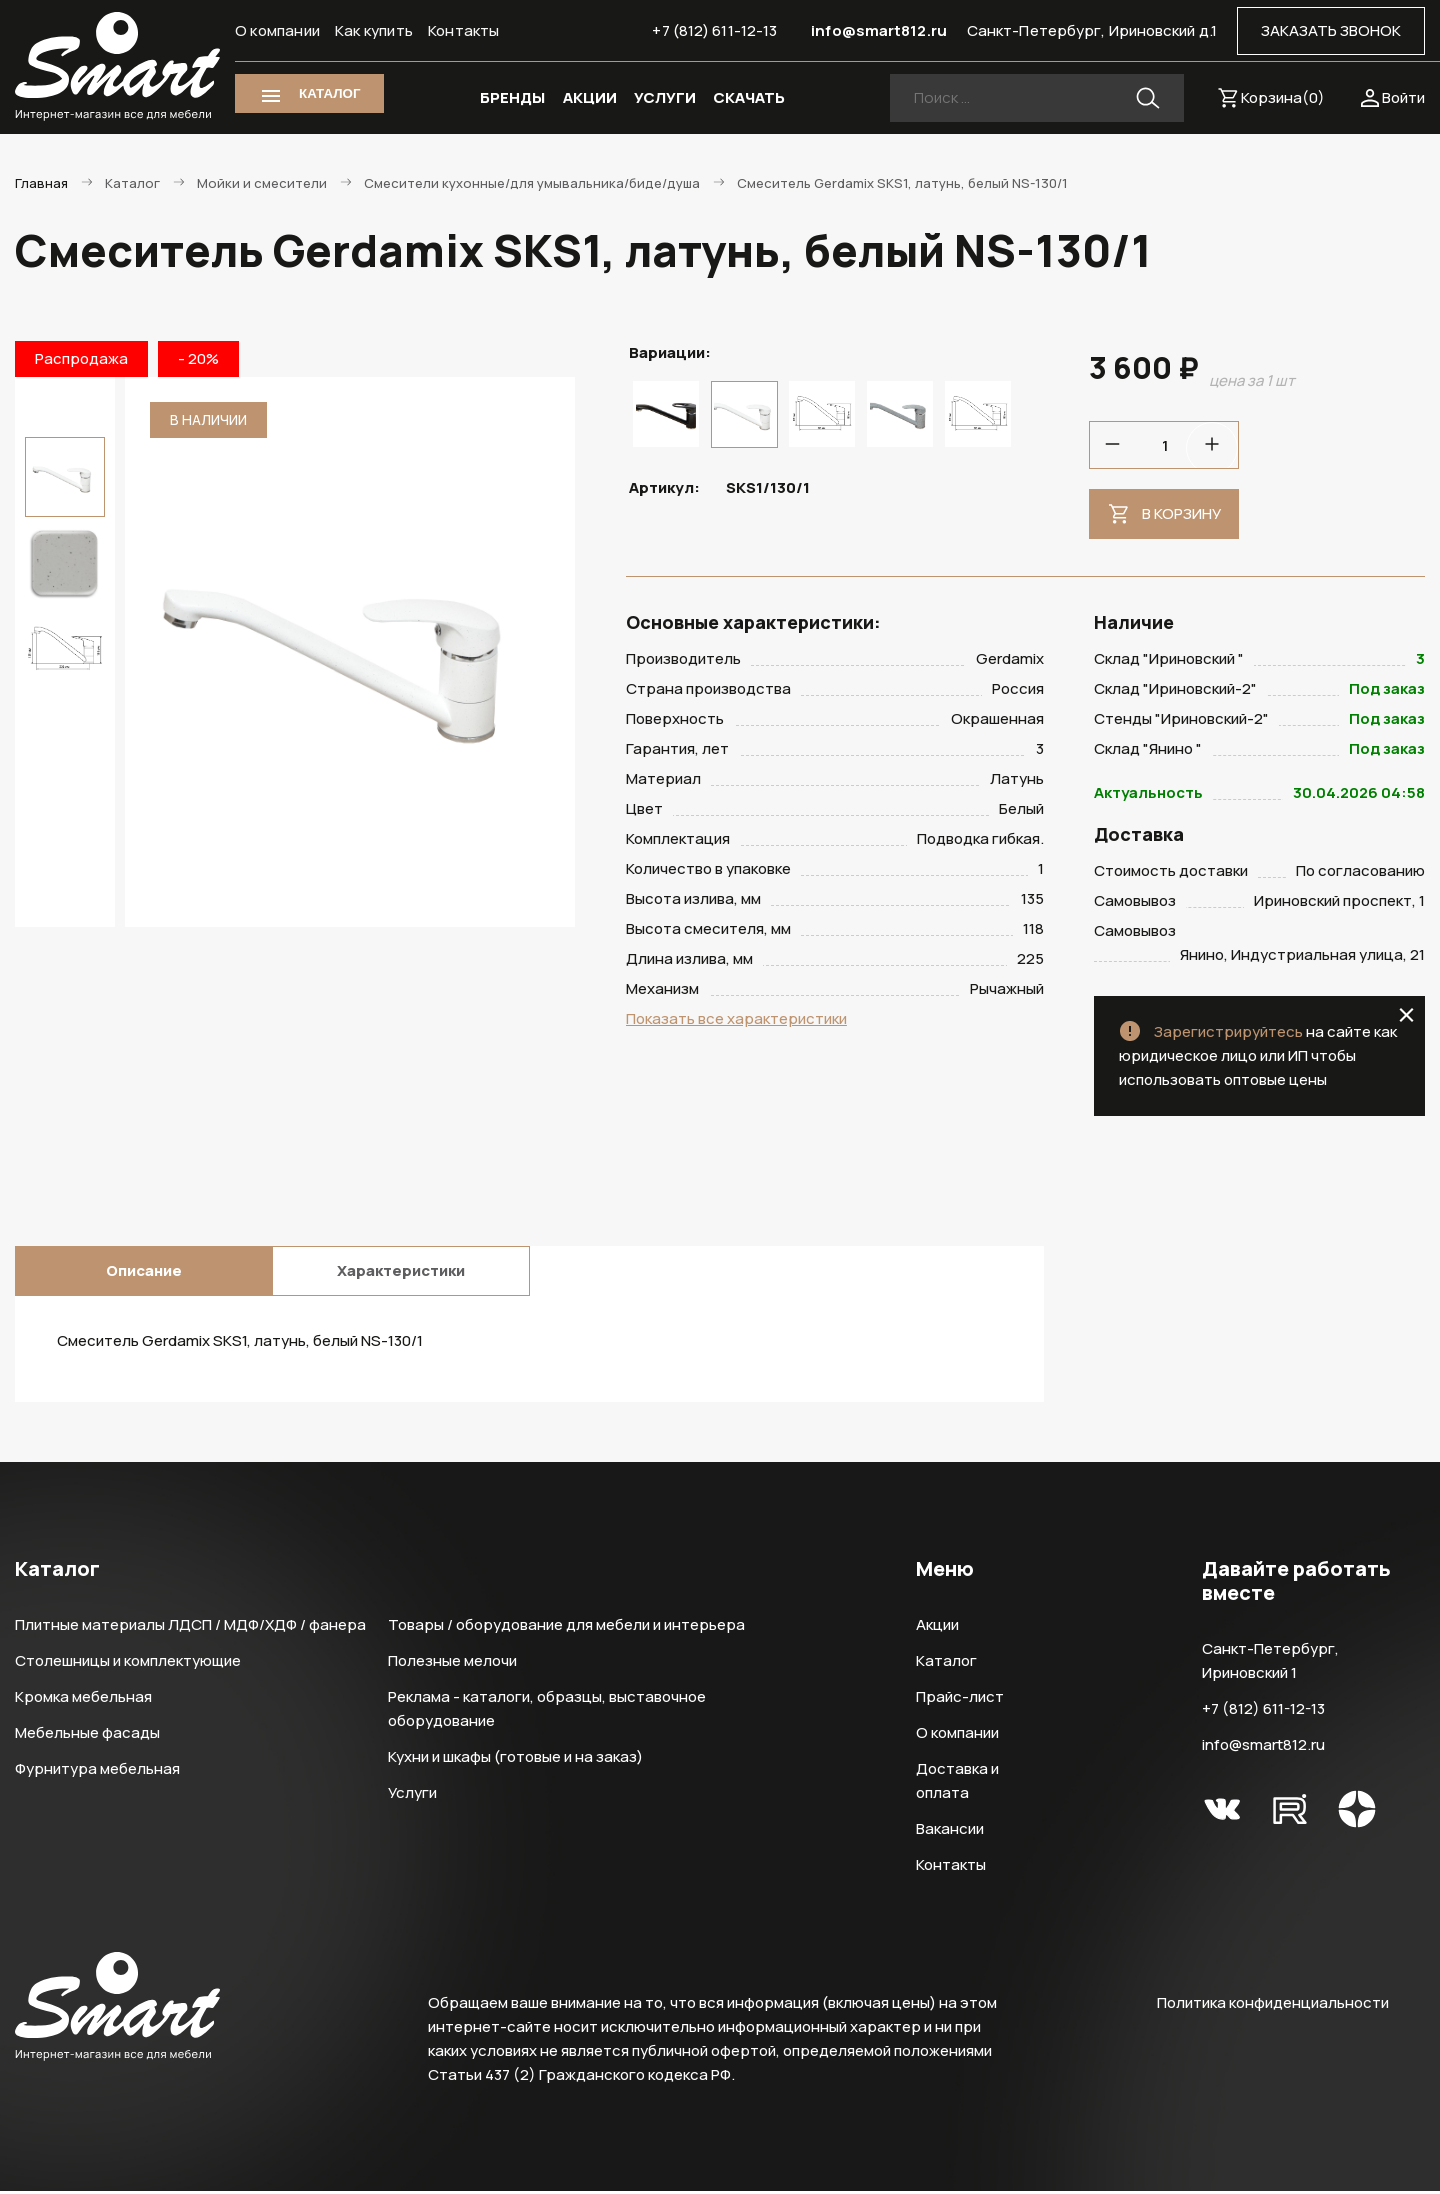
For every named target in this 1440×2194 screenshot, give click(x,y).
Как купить (374, 30)
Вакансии (950, 1831)
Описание (144, 1273)
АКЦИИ (590, 97)
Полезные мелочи (452, 1663)
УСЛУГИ (665, 97)
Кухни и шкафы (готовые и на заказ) (515, 1759)
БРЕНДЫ (512, 97)
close (1406, 1018)
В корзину (1181, 513)
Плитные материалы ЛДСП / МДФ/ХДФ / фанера (190, 1627)
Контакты (464, 30)
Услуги (412, 1795)
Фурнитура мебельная (97, 1771)
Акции (937, 1627)
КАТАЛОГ (329, 93)
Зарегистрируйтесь (1228, 1034)
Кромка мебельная (83, 1699)
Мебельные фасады (87, 1735)
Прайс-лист (960, 1699)
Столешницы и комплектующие (128, 1663)
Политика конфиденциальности (1273, 2005)
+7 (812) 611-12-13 (714, 30)
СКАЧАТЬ (749, 97)
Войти (1403, 97)
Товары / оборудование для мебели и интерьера (566, 1627)
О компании (277, 30)
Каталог (946, 1663)
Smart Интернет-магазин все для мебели (117, 67)
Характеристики (401, 1273)
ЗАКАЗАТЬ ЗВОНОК (1331, 30)
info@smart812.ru (879, 30)
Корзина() (1283, 97)
